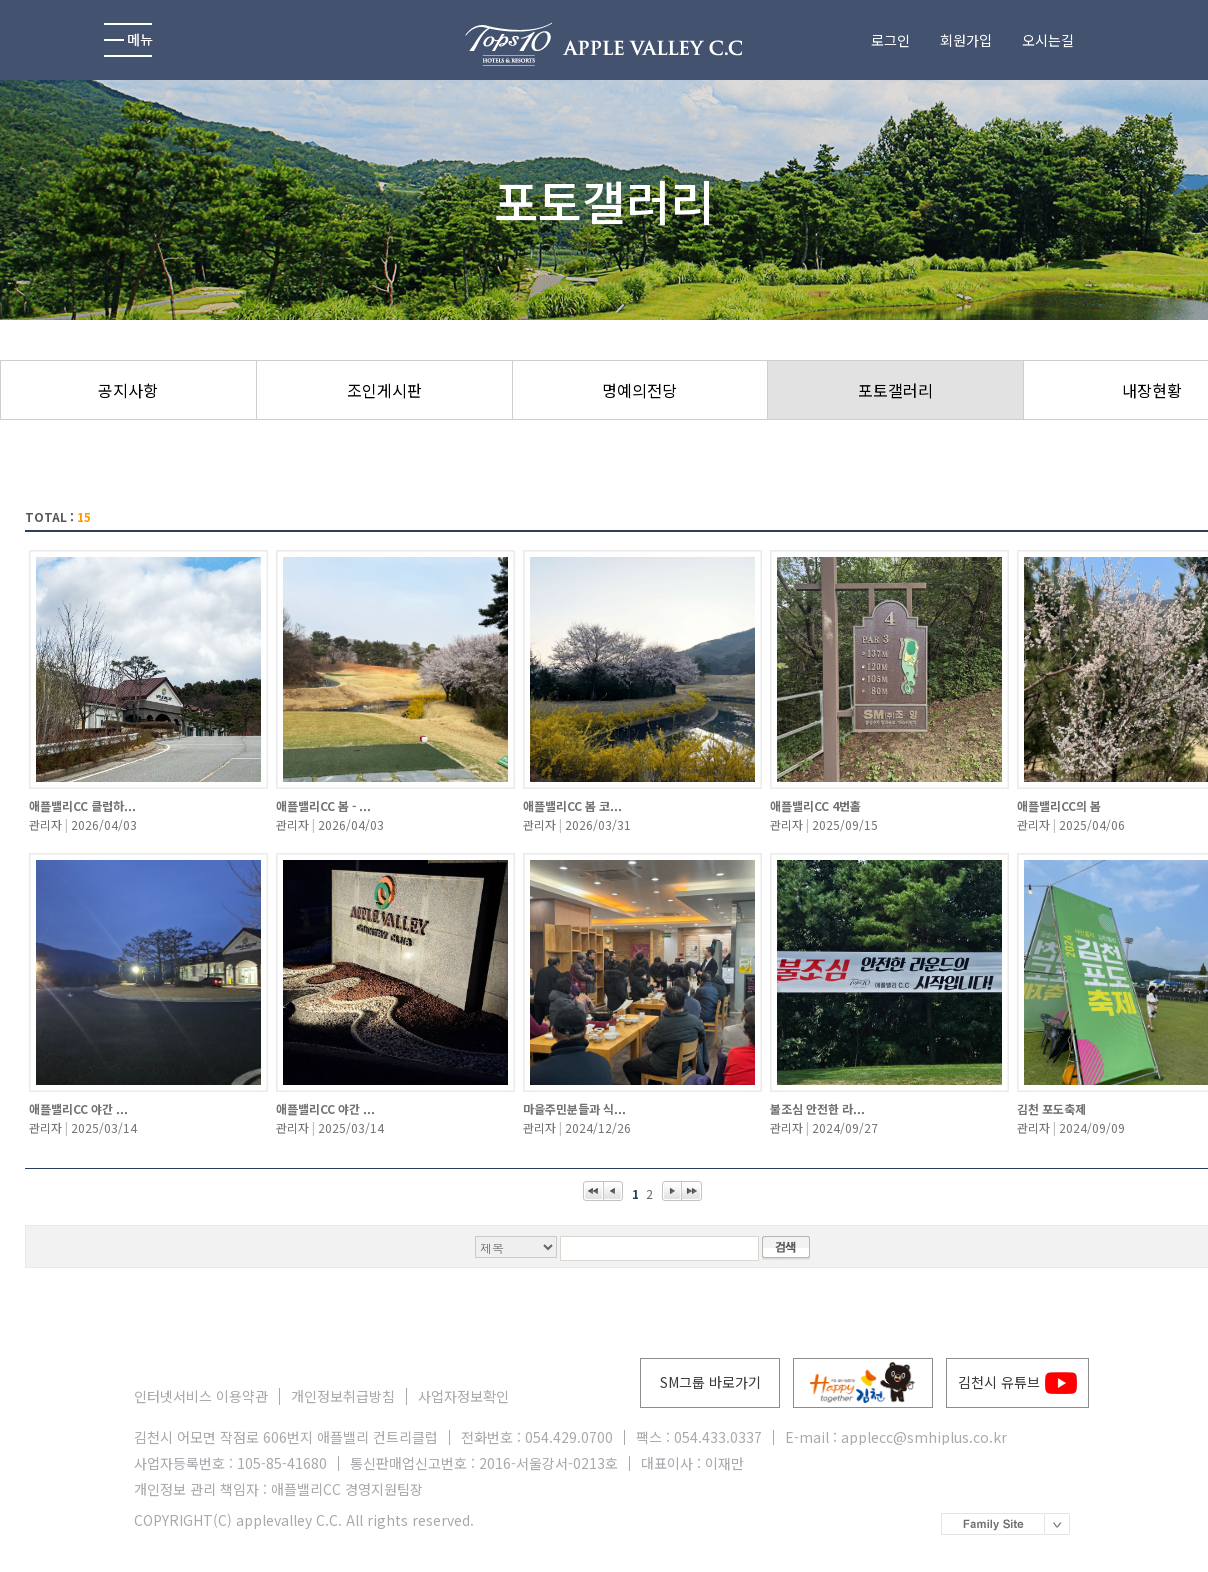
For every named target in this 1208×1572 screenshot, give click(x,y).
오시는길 (1048, 40)
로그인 (890, 40)
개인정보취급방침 (343, 1396)
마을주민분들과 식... (574, 1108)
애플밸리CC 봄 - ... (323, 805)
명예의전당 (639, 390)
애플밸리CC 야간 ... (78, 1108)
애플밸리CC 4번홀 (815, 805)
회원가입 (966, 40)
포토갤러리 (895, 390)
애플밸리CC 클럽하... (82, 805)
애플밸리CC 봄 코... (572, 805)
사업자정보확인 (463, 1396)
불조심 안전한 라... (817, 1108)
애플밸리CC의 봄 (1059, 805)
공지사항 (128, 390)
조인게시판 (384, 390)
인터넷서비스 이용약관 (201, 1396)
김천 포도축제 (1051, 1108)
